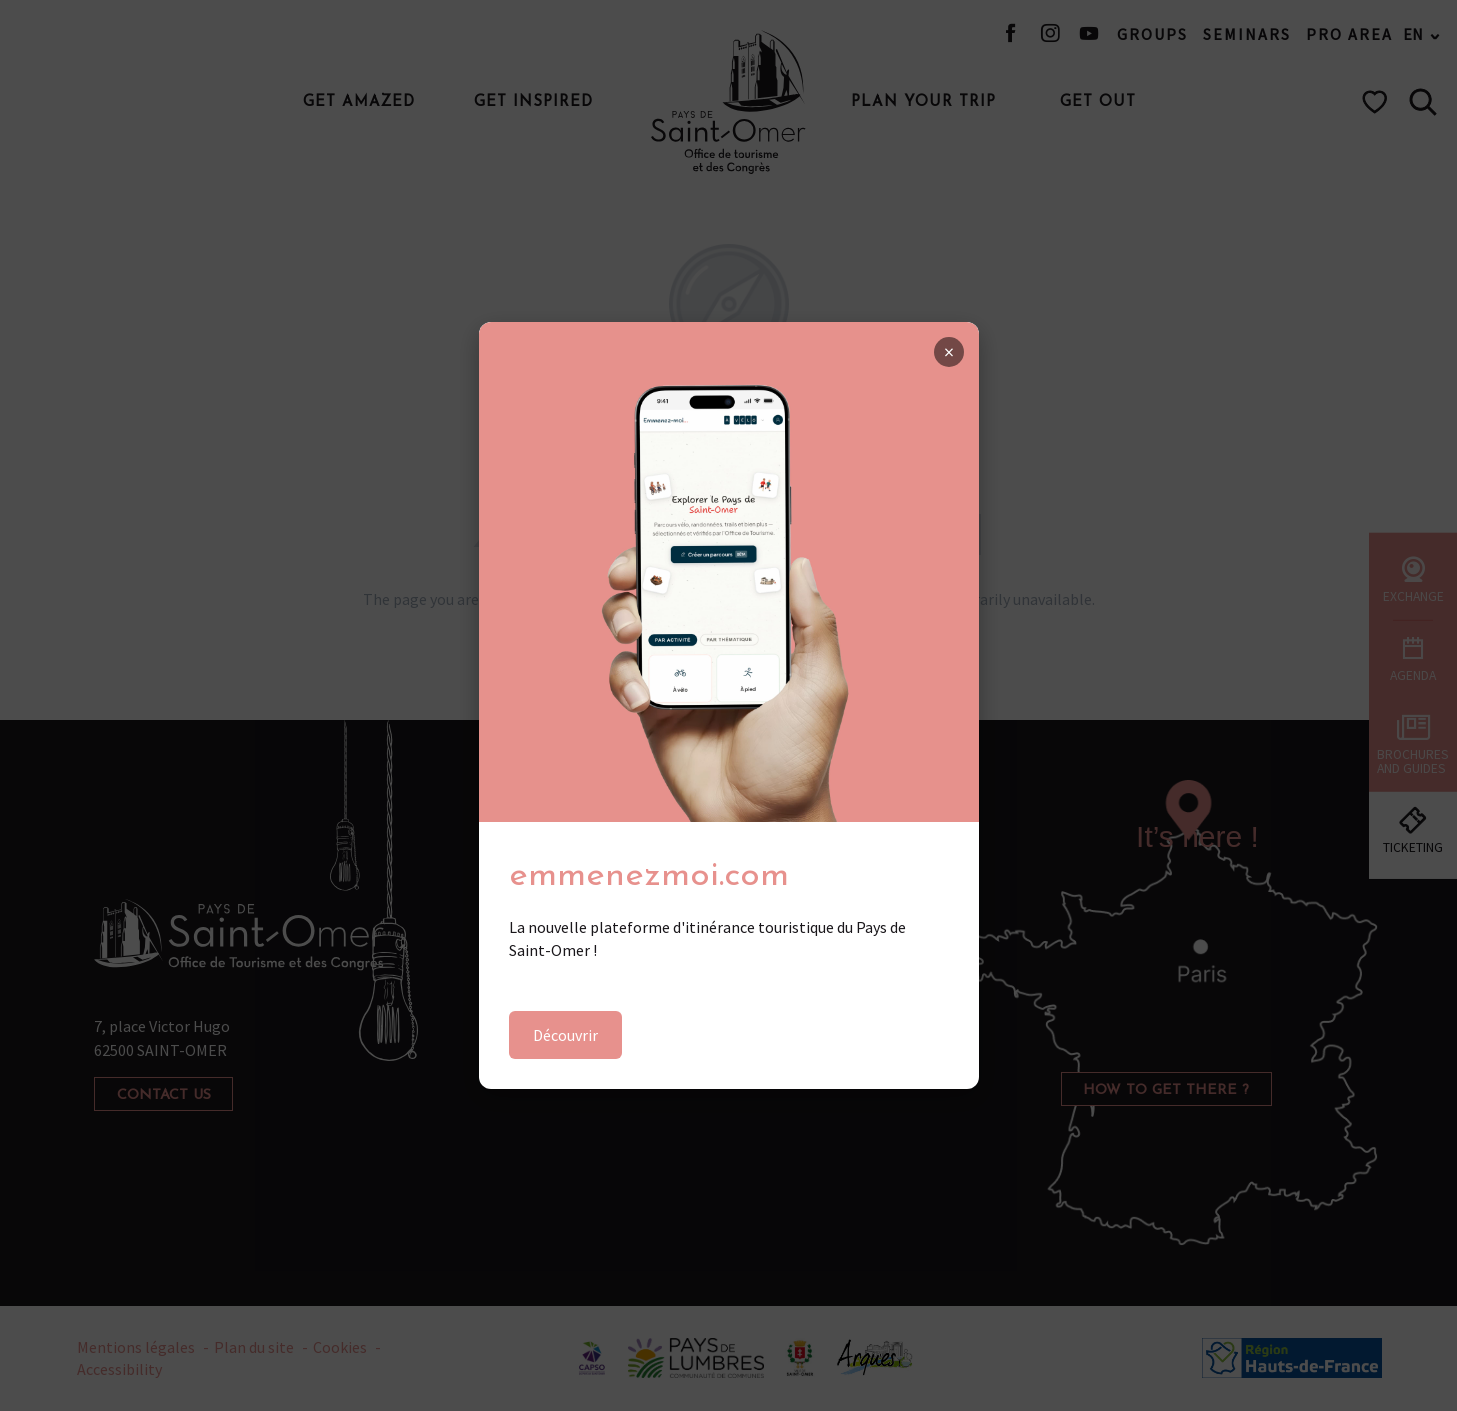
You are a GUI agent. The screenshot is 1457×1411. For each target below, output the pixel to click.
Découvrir (565, 1035)
